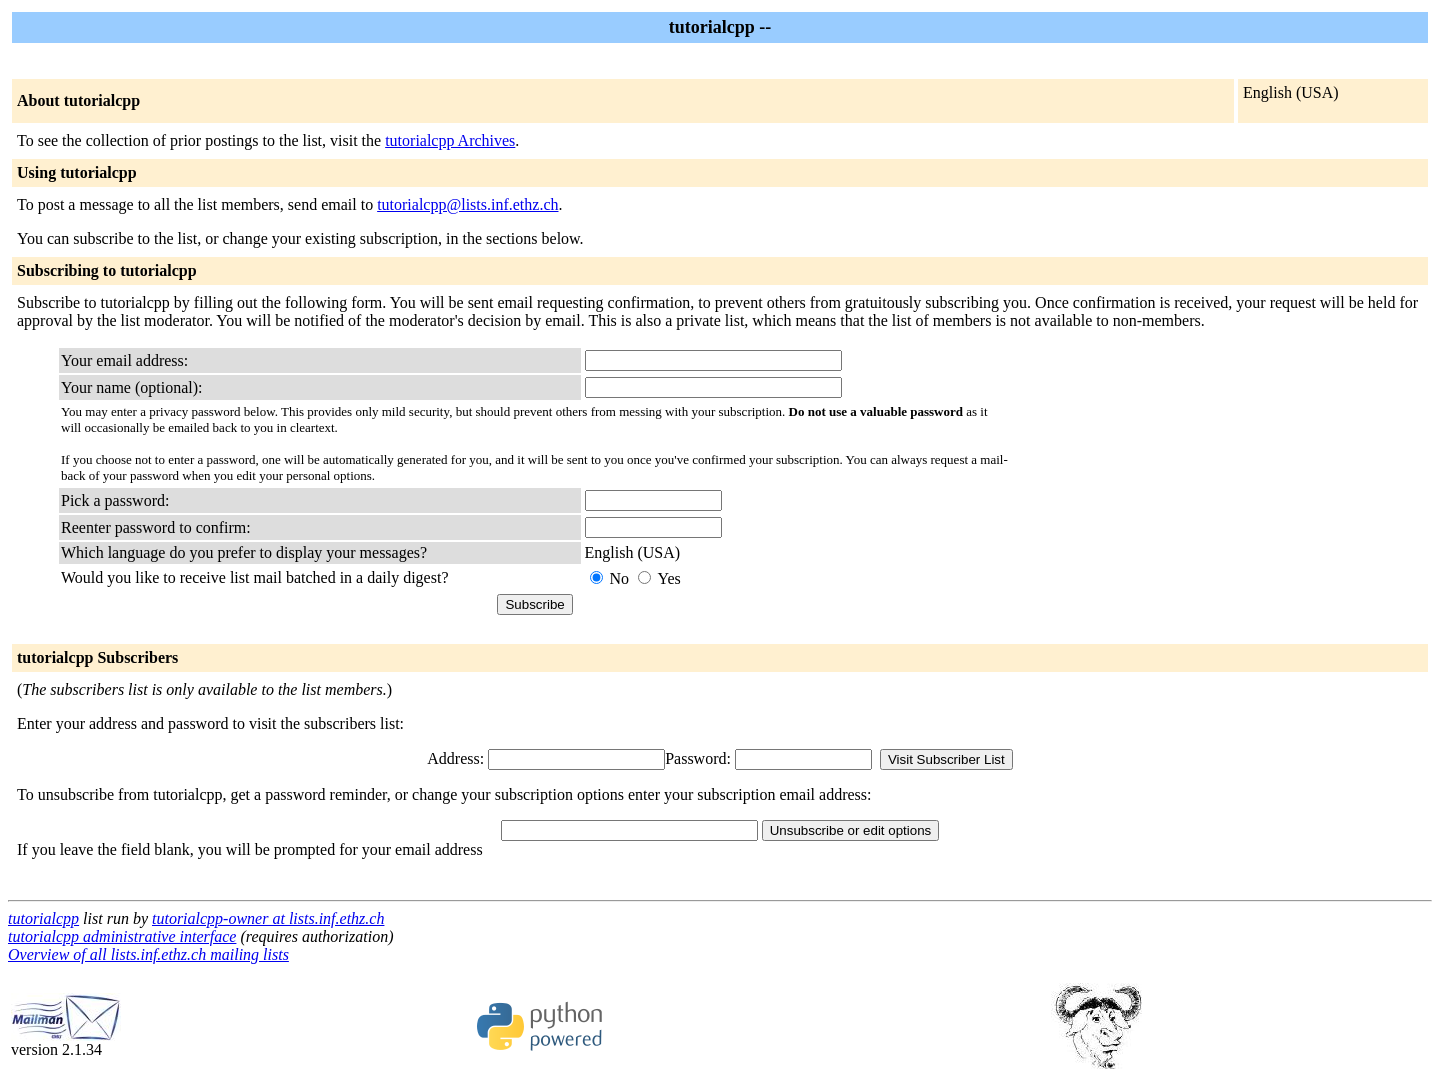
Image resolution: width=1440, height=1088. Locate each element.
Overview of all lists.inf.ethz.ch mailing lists (148, 954)
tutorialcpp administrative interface (122, 936)
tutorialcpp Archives (450, 140)
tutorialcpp (43, 918)
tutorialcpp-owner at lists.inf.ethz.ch (268, 918)
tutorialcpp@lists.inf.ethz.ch (467, 204)
